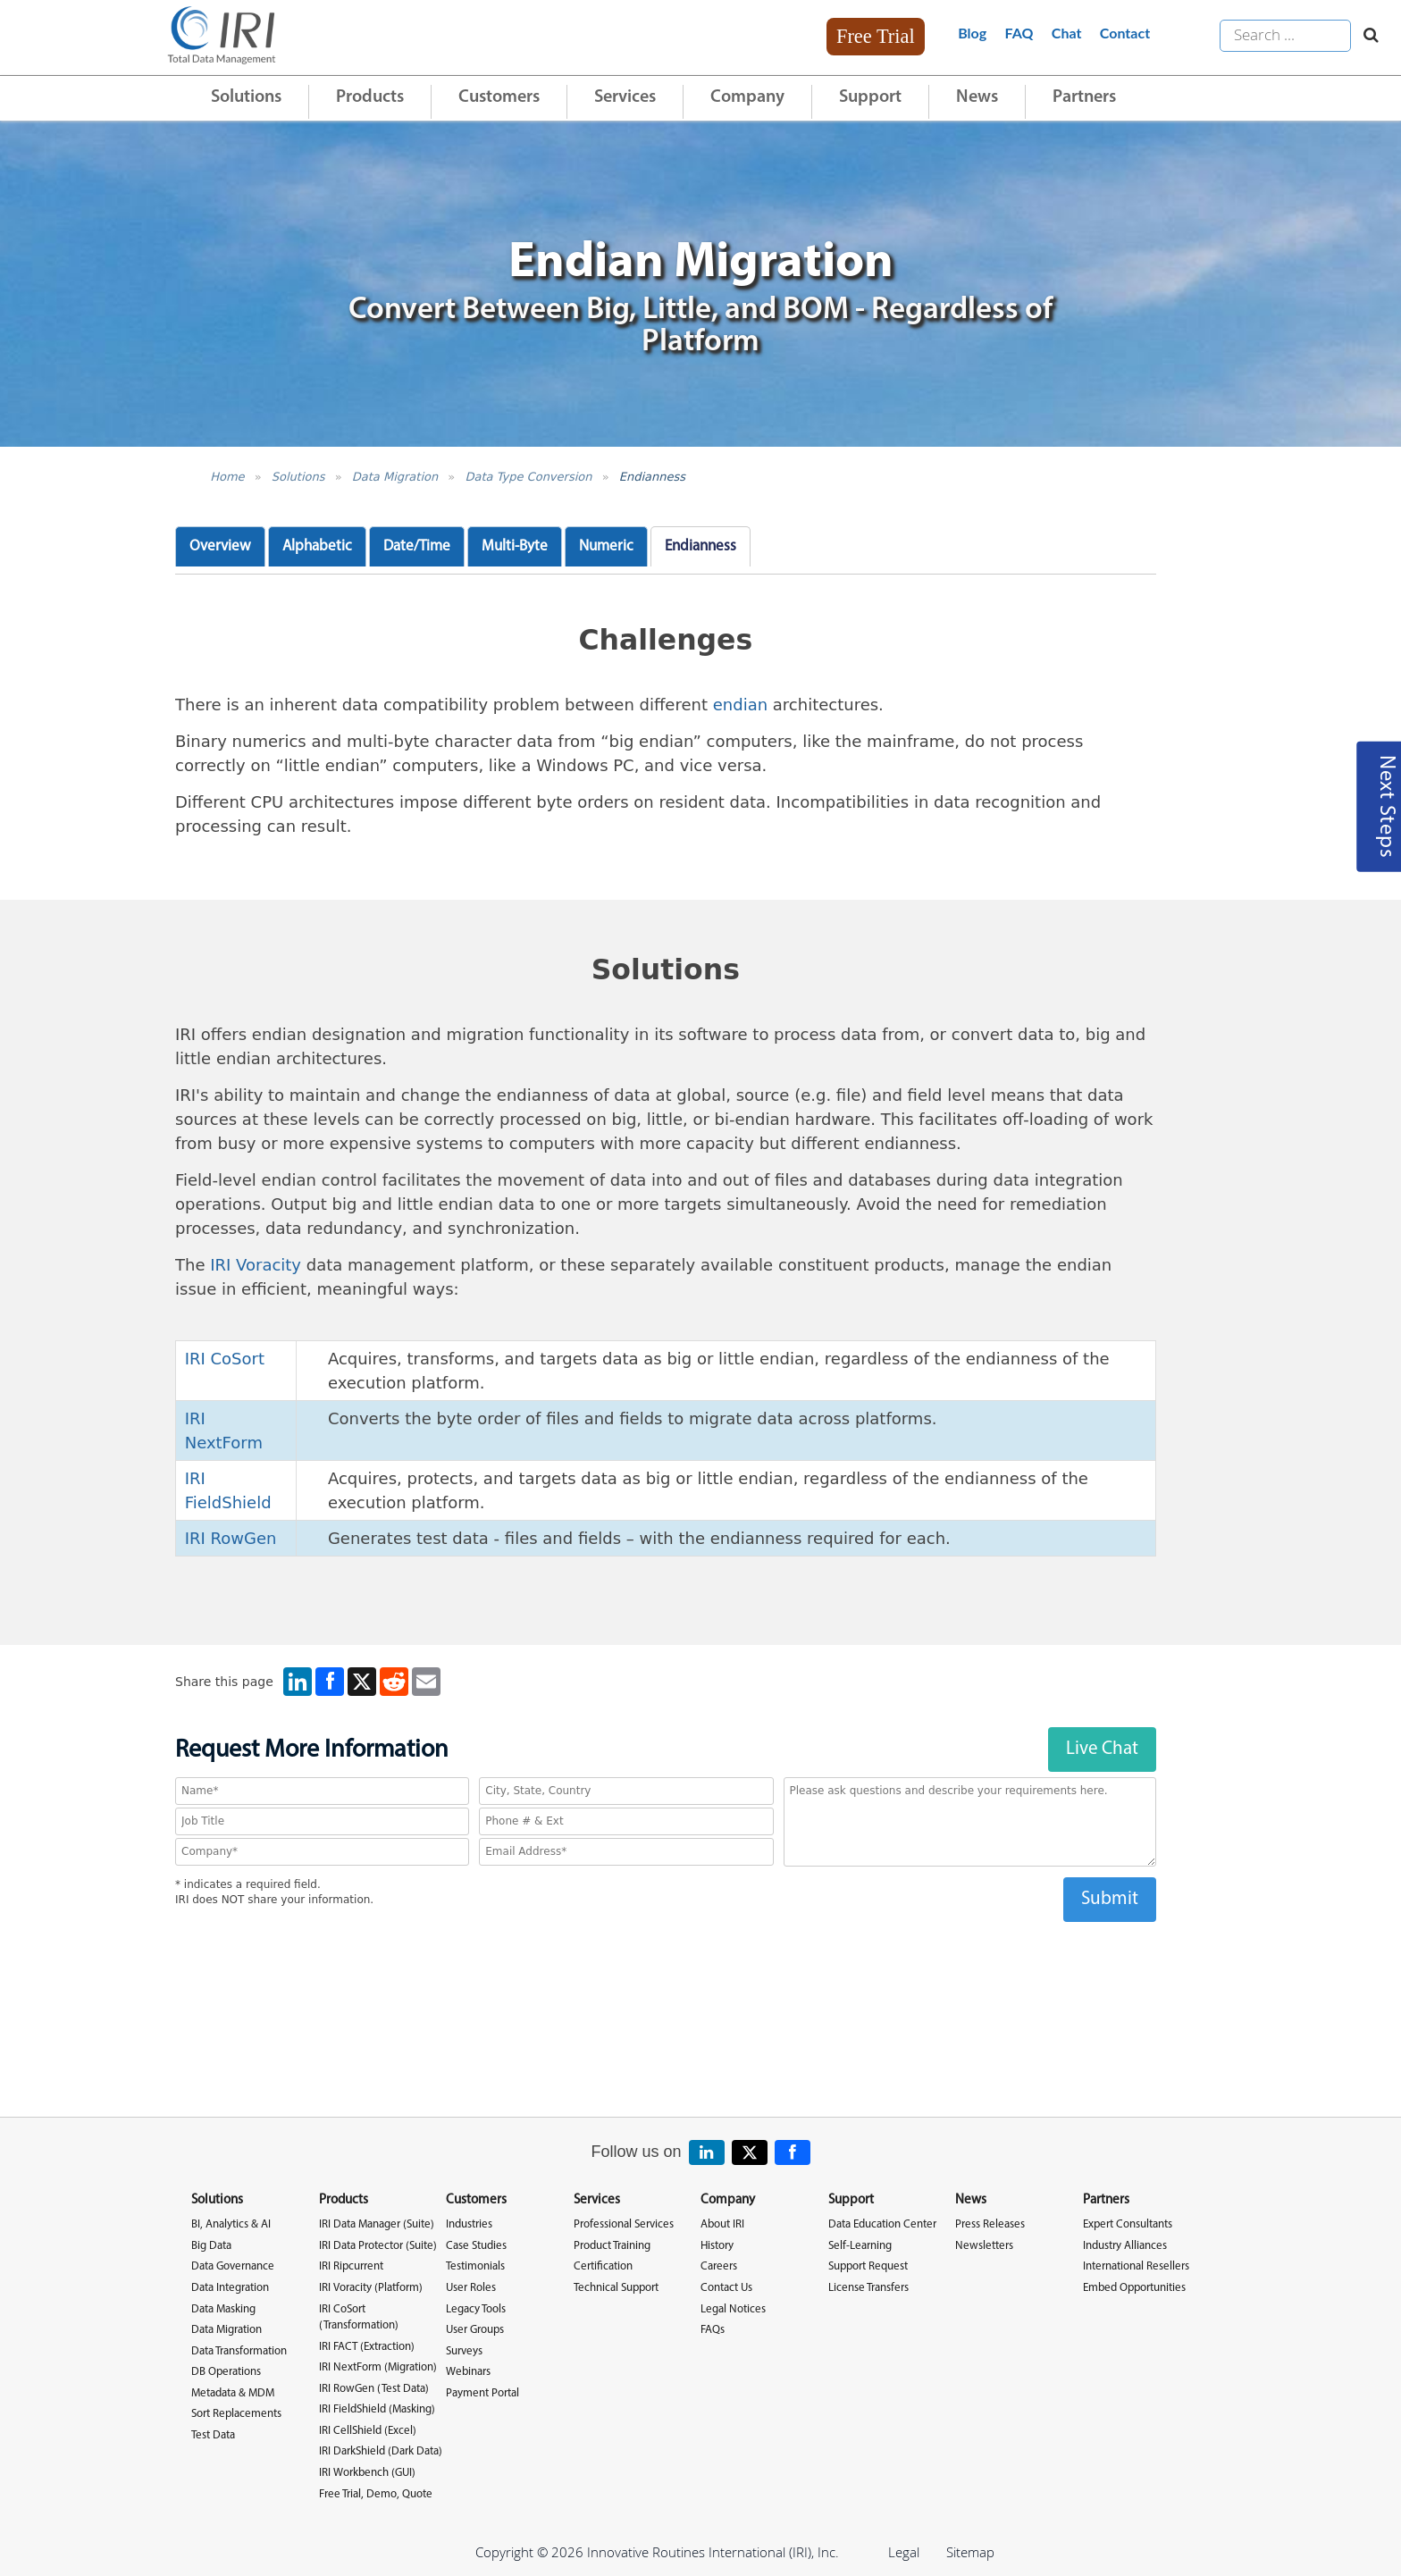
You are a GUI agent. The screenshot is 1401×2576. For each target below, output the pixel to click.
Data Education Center (882, 2224)
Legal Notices (733, 2309)
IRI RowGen (231, 1538)
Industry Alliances (1125, 2246)
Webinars (468, 2372)
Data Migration (395, 476)
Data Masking (223, 2309)
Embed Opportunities (1134, 2288)
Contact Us (726, 2288)
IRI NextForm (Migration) (378, 2367)
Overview (220, 546)
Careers (718, 2266)
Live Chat (1102, 1749)
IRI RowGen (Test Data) (374, 2389)
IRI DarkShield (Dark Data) (380, 2451)
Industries (469, 2224)
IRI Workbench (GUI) (367, 2473)
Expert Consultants (1127, 2224)
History (717, 2246)
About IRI (722, 2224)
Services (625, 97)
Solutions (246, 97)
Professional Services (624, 2224)
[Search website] (1367, 36)
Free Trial (875, 36)
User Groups (475, 2330)
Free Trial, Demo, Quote (375, 2494)
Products (370, 97)
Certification (603, 2266)
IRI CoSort (224, 1358)
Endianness (652, 476)
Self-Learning (860, 2246)
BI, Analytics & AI (231, 2224)
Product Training (612, 2246)
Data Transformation (239, 2351)
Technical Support (616, 2288)
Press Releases (990, 2224)
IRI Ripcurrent (351, 2266)
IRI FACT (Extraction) (367, 2347)
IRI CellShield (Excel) (367, 2431)
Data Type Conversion (528, 476)
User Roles (471, 2288)
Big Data (211, 2246)
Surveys (464, 2351)
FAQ (1019, 32)
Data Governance (232, 2266)
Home (227, 476)
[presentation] (665, 1957)
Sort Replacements (236, 2414)
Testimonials (475, 2266)
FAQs (712, 2330)
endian (740, 704)
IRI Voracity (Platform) (371, 2288)
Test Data (213, 2435)
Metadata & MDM (232, 2393)
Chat (1067, 32)
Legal (903, 2552)
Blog (972, 32)
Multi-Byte (515, 546)
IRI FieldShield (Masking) (377, 2409)
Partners (1084, 97)
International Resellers (1136, 2266)
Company (747, 97)
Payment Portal (482, 2393)
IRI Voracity (255, 1264)
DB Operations (226, 2372)
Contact (1125, 32)
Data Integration (230, 2288)
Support (870, 97)
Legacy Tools (476, 2309)
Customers (499, 97)
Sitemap (970, 2552)
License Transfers (868, 2288)
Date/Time (416, 546)
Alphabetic (317, 546)
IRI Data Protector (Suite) (378, 2246)
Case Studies (476, 2246)
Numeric (606, 546)
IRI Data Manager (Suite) (376, 2224)
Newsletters (984, 2246)
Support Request (868, 2266)
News (977, 97)
